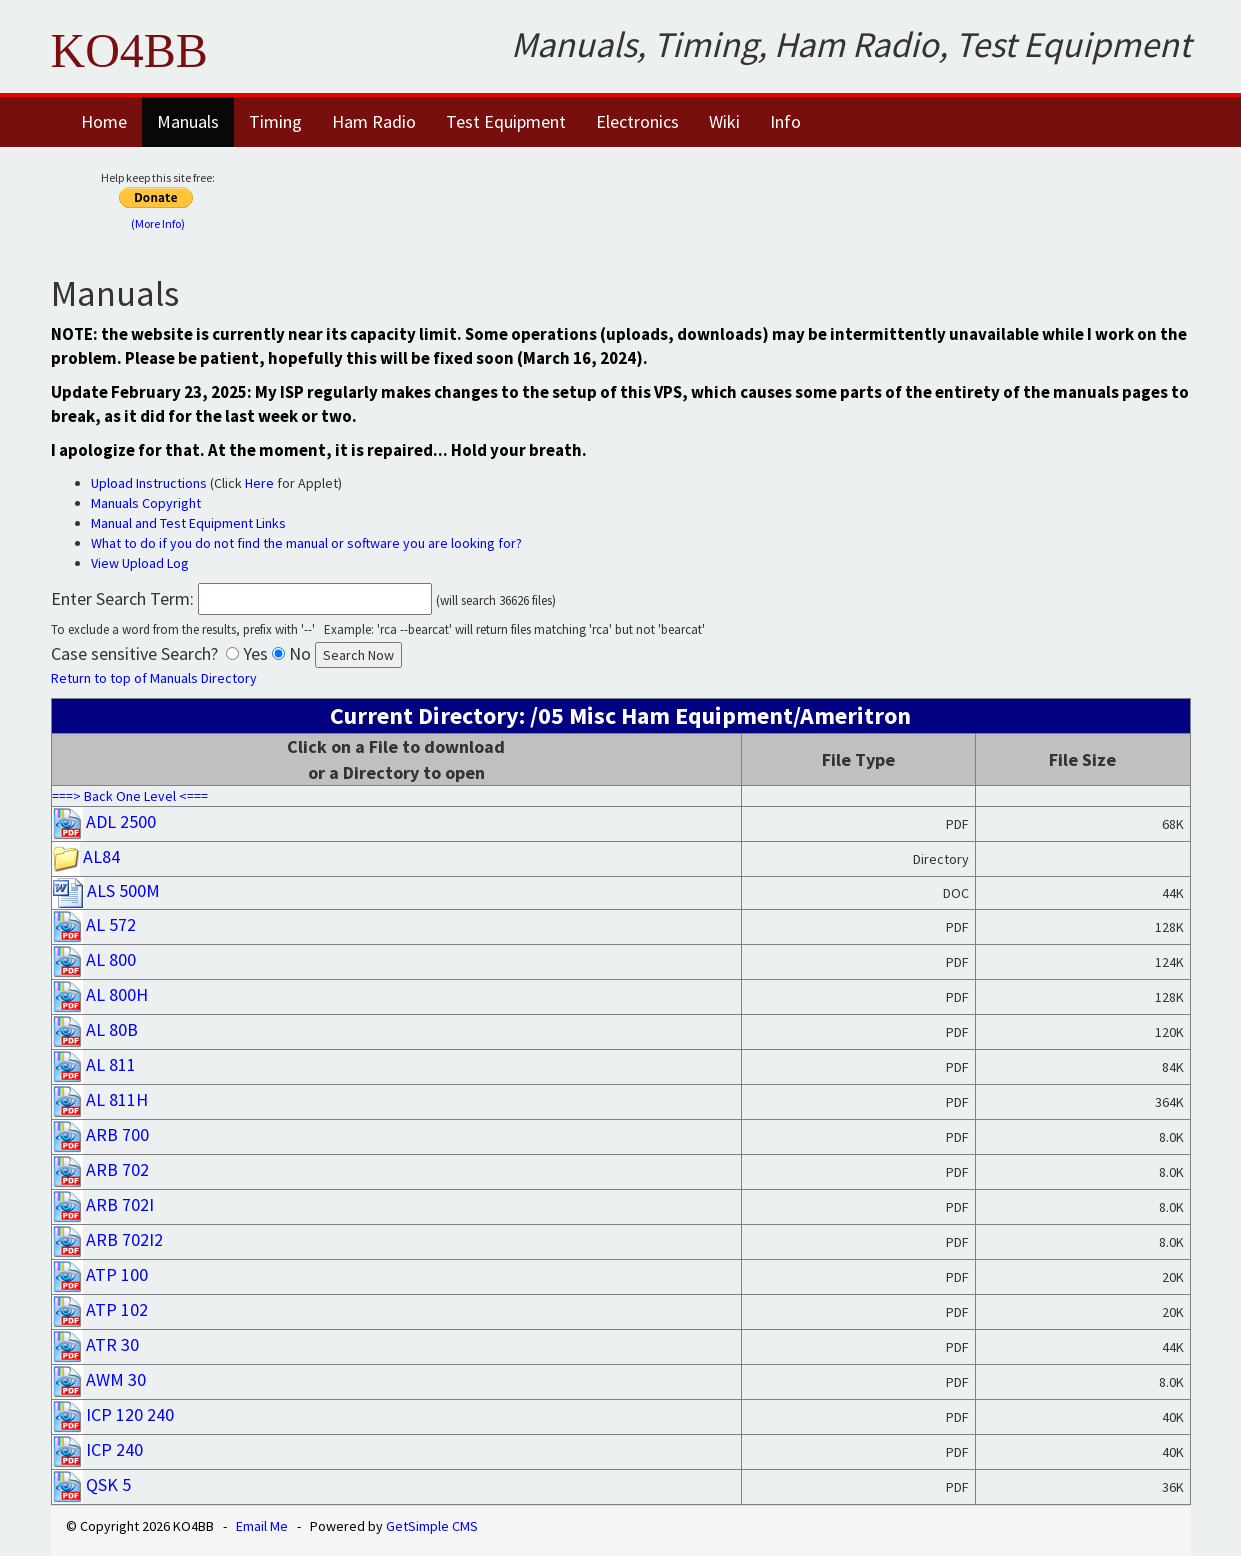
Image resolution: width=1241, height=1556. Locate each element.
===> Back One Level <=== (130, 796)
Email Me (262, 1526)
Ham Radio (374, 121)
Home (104, 121)
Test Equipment (506, 121)
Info (785, 121)
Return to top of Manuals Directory (154, 678)
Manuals (188, 121)
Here (259, 483)
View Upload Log (140, 563)
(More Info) (158, 223)
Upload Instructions (149, 483)
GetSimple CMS (432, 1526)
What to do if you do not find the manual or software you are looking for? (306, 543)
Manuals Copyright (146, 503)
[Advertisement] (748, 197)
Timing (275, 121)
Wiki (724, 121)
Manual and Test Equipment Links (188, 523)
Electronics (637, 121)
